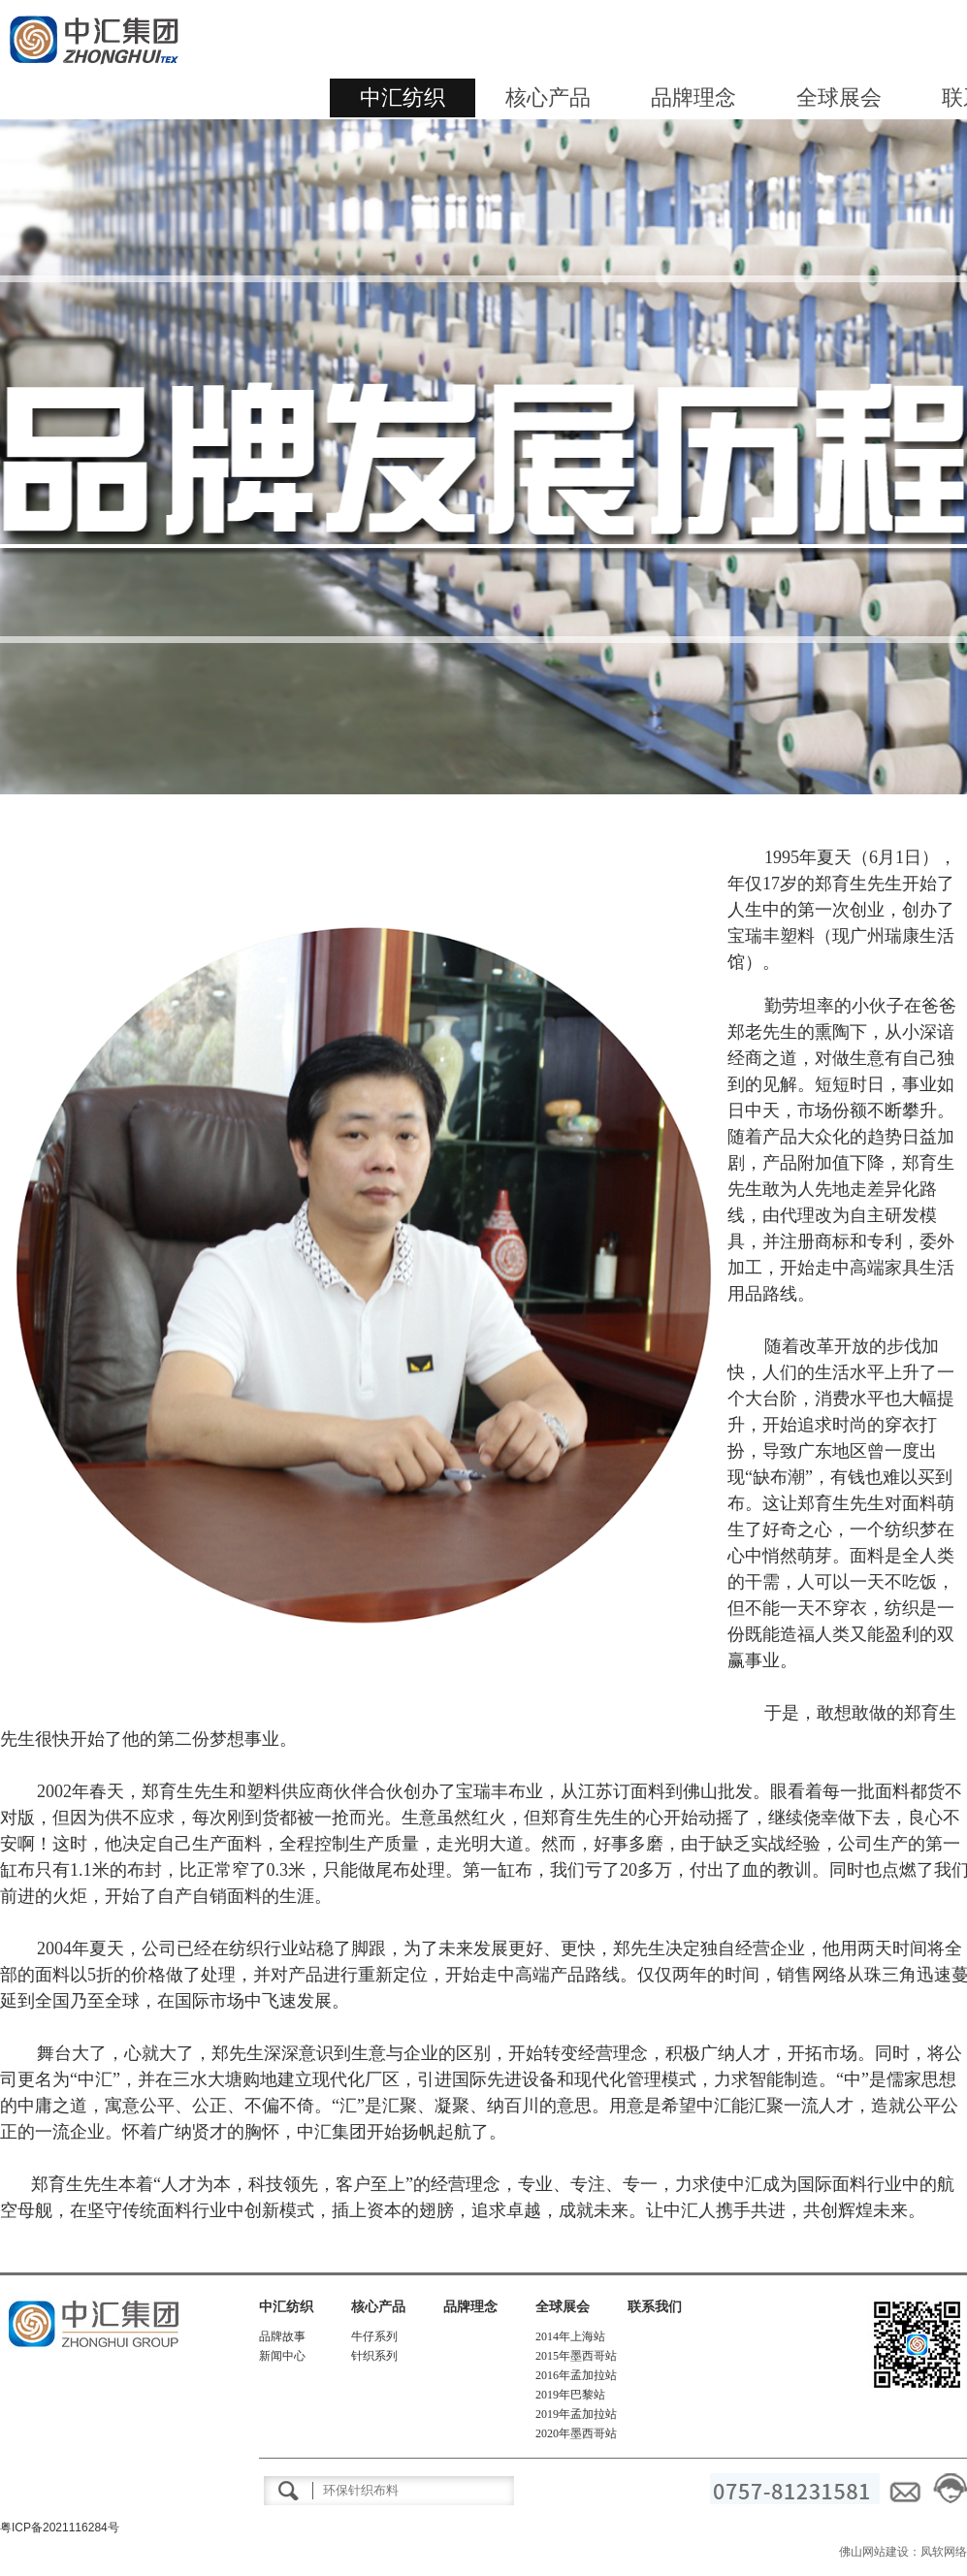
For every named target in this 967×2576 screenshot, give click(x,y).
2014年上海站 (570, 2336)
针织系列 (374, 2356)
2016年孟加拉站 (576, 2375)
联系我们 (655, 2307)
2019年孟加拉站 (576, 2414)
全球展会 (839, 97)
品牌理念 (693, 97)
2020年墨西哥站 (576, 2433)
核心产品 (548, 97)
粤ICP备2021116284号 (59, 2527)
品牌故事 (282, 2336)
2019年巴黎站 (570, 2394)
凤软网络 (943, 2552)
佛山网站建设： (879, 2552)
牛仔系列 (374, 2336)
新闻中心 (282, 2356)
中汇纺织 (402, 97)
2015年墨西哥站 (576, 2356)
